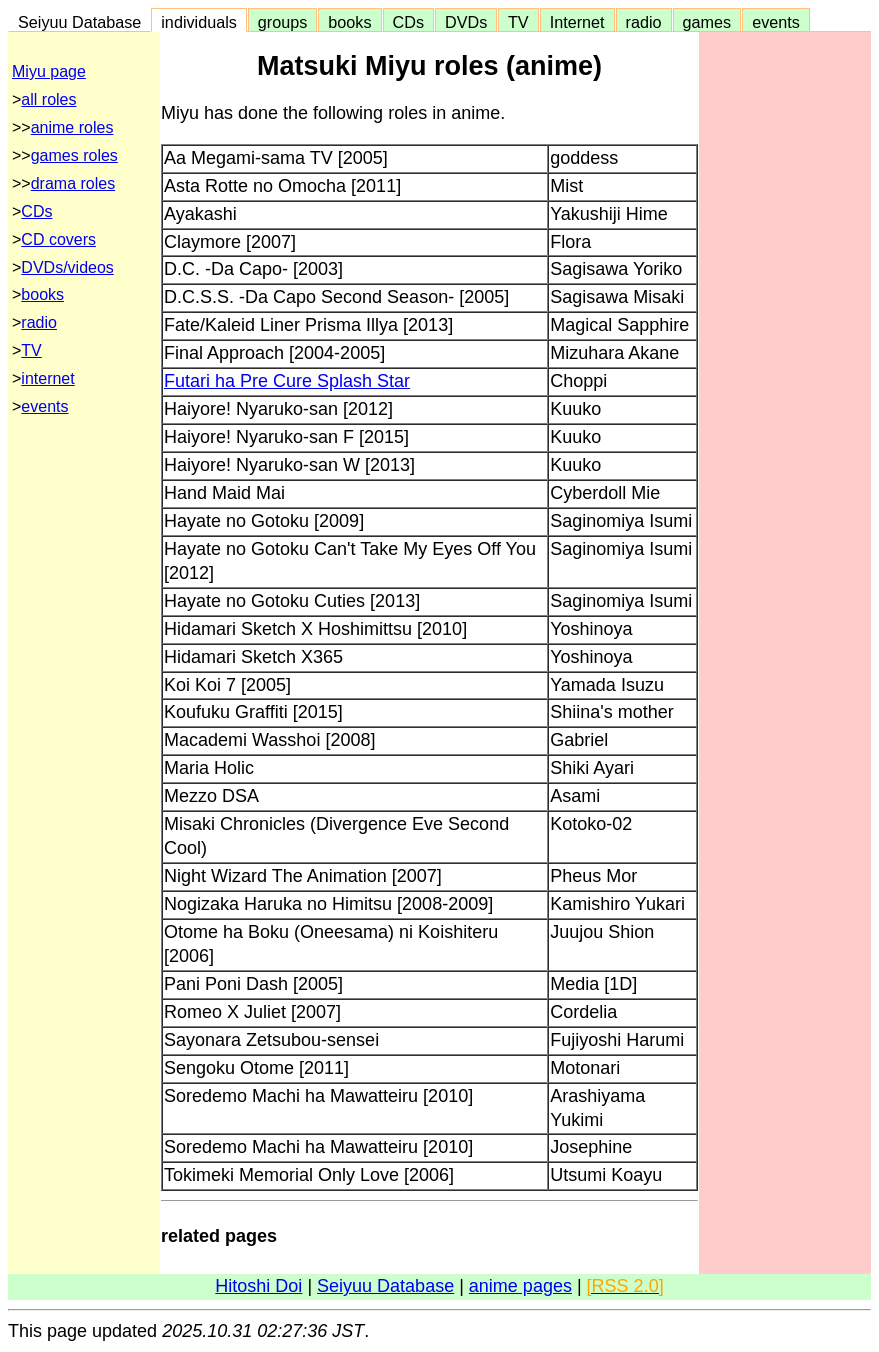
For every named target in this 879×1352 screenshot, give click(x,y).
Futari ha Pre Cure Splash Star (287, 381)
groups (283, 22)
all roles (48, 99)
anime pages (520, 1286)
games (707, 22)
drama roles (73, 183)
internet (47, 378)
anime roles (72, 127)
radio (644, 22)
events (776, 22)
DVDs (466, 22)
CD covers (58, 239)
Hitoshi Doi (258, 1286)
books (349, 22)
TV (518, 22)
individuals (199, 22)
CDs (408, 22)
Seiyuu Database (79, 22)
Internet (577, 22)
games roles (74, 155)
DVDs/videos (67, 267)
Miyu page (49, 71)
